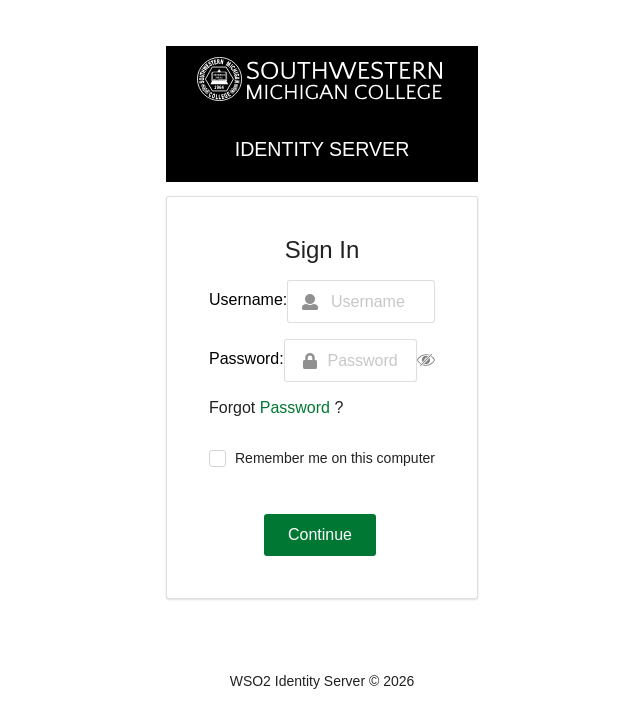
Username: (248, 299)
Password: (246, 358)
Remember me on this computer (335, 458)
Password (297, 407)
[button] (426, 360)
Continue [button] (320, 534)
